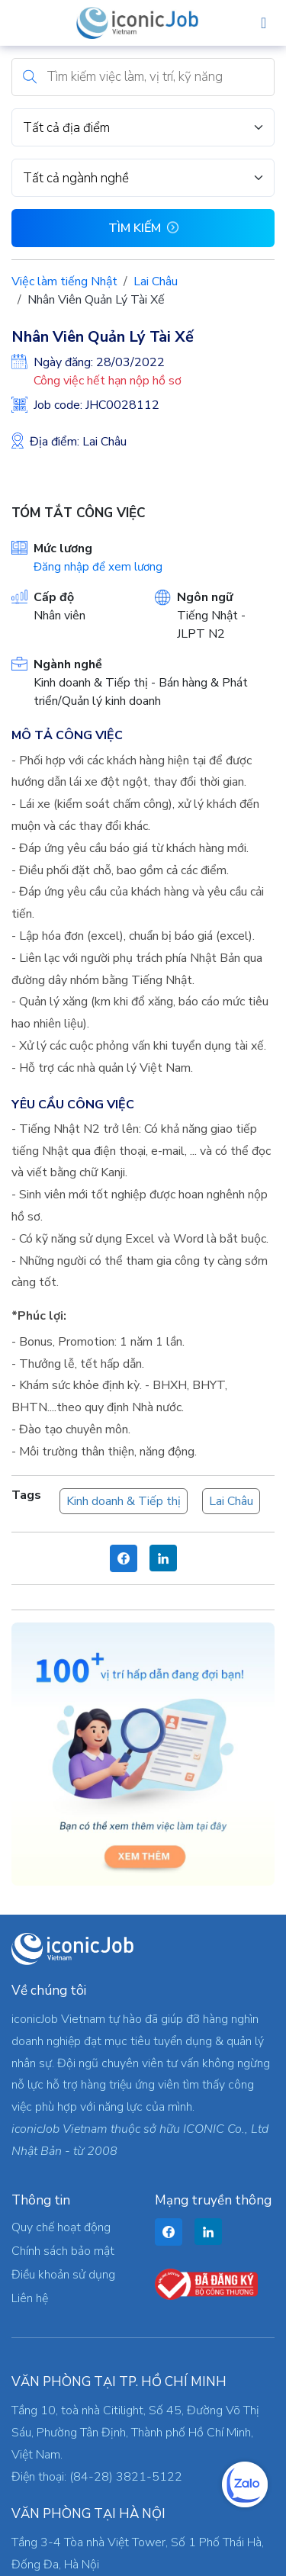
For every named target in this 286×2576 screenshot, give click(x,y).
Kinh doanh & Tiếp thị (123, 1501)
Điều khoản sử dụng (63, 2274)
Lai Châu (155, 281)
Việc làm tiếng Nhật (64, 281)
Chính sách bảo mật (62, 2251)
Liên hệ (29, 2298)
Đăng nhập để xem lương (98, 566)
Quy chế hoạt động (61, 2227)
